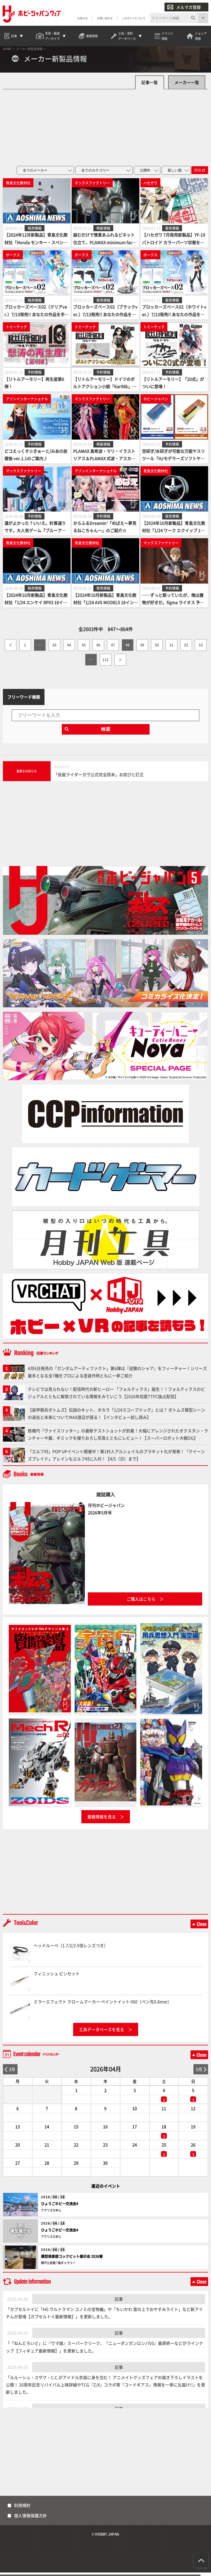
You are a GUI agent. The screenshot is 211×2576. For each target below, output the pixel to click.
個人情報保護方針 (30, 2519)
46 (98, 648)
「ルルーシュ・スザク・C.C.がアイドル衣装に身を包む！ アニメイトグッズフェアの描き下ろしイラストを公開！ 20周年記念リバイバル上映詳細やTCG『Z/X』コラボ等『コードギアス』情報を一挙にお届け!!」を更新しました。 (105, 2388)
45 (84, 648)
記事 (119, 2302)
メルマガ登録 (183, 7)
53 (201, 648)
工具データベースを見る (101, 2033)
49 (142, 648)
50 (157, 648)
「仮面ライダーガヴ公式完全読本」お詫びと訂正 (99, 778)
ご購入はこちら (141, 1602)
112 (105, 663)
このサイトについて (133, 18)
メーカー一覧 (186, 86)
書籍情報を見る (101, 1820)
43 (54, 648)
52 (186, 648)
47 (113, 648)
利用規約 (22, 2509)
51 (171, 648)
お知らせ (82, 18)
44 (69, 648)
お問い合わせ (104, 18)
